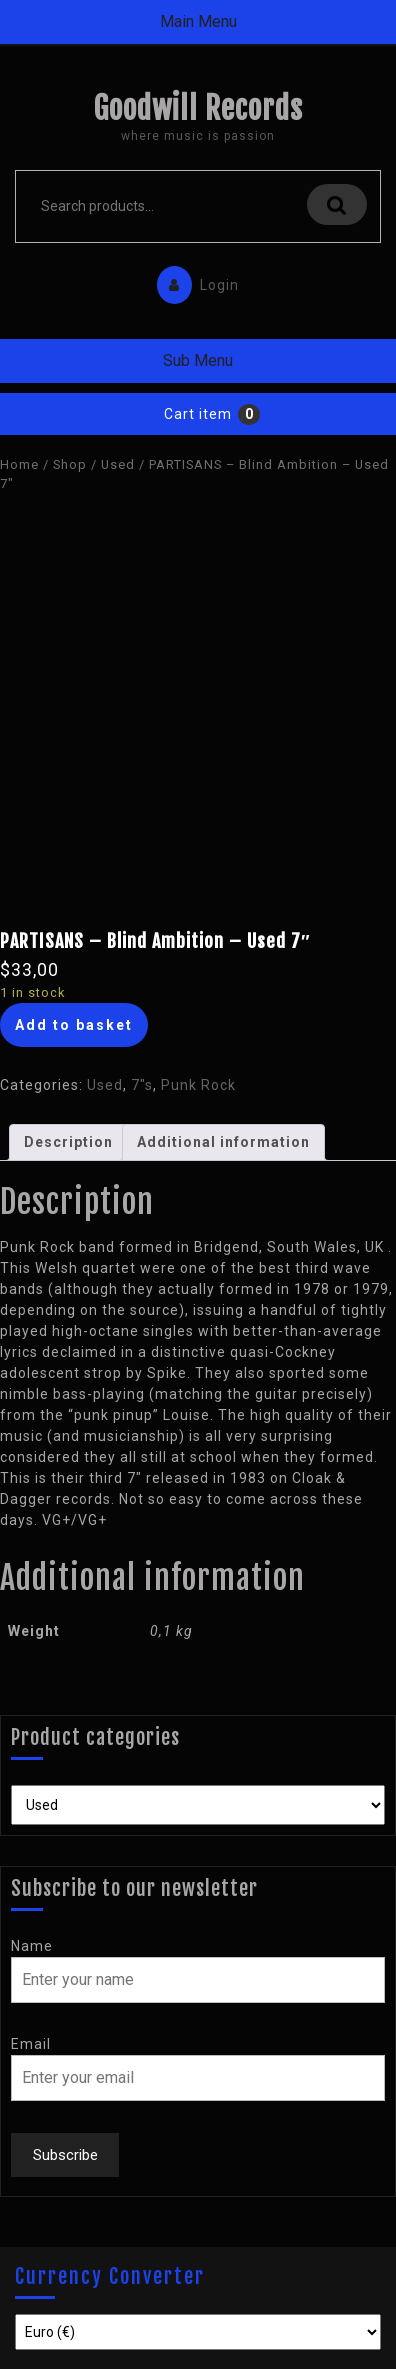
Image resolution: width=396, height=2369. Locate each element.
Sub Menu (198, 360)
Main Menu (198, 21)
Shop (70, 464)
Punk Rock (198, 1085)
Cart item (198, 414)
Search (337, 204)
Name (32, 1946)
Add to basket (74, 1025)
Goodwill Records (198, 108)
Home (19, 464)
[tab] (68, 1142)
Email (31, 2044)
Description (68, 1142)
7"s (142, 1085)
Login (193, 280)
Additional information (223, 1142)
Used (118, 464)
